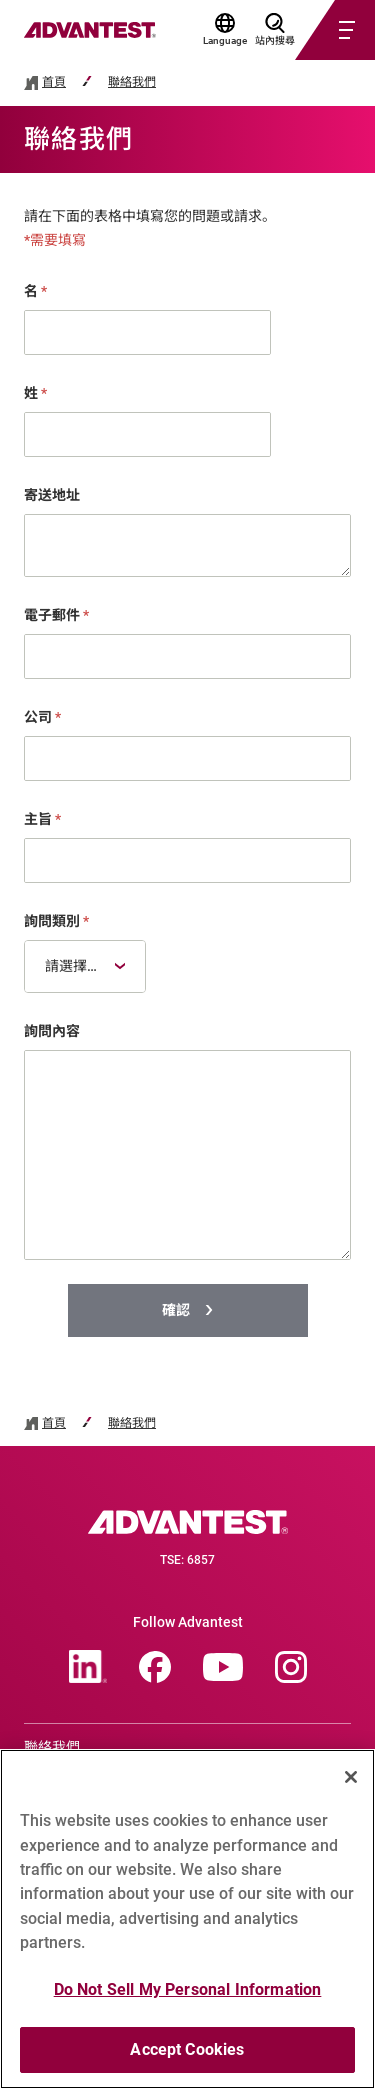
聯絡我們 (132, 82)
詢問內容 (52, 1031)
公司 (42, 717)
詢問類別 (56, 921)
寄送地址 (52, 495)
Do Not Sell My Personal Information (188, 1989)
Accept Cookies (187, 2049)
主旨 (42, 819)
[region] (187, 1919)
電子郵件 (56, 615)
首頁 (54, 82)
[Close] (351, 1777)
